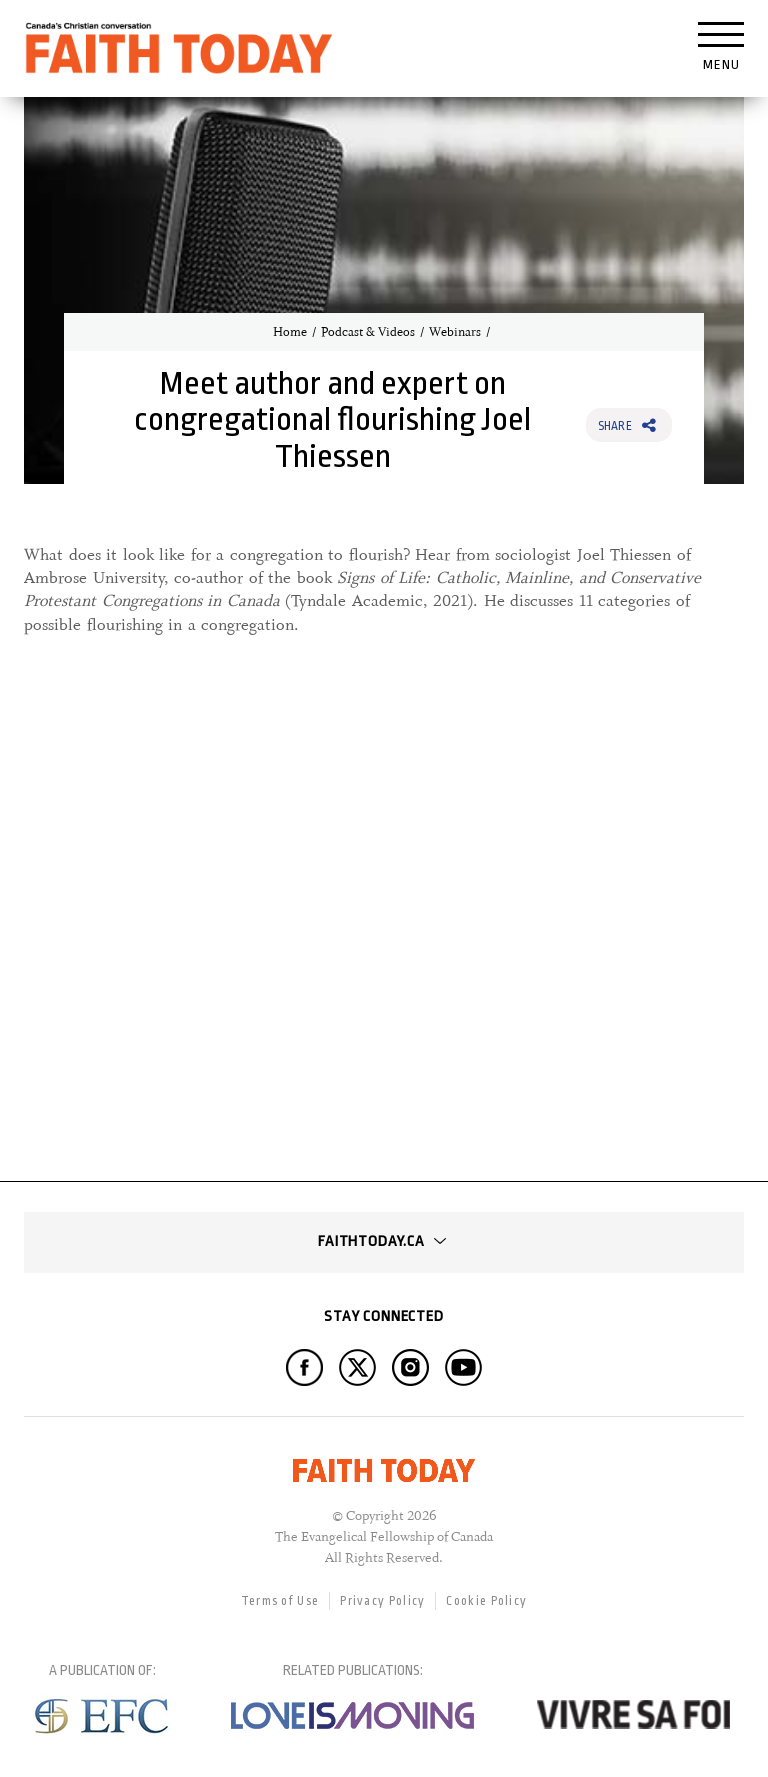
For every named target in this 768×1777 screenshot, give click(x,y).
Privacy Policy (382, 1601)
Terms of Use (280, 1601)
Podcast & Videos (368, 332)
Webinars (455, 332)
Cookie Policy (486, 1601)
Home (290, 332)
